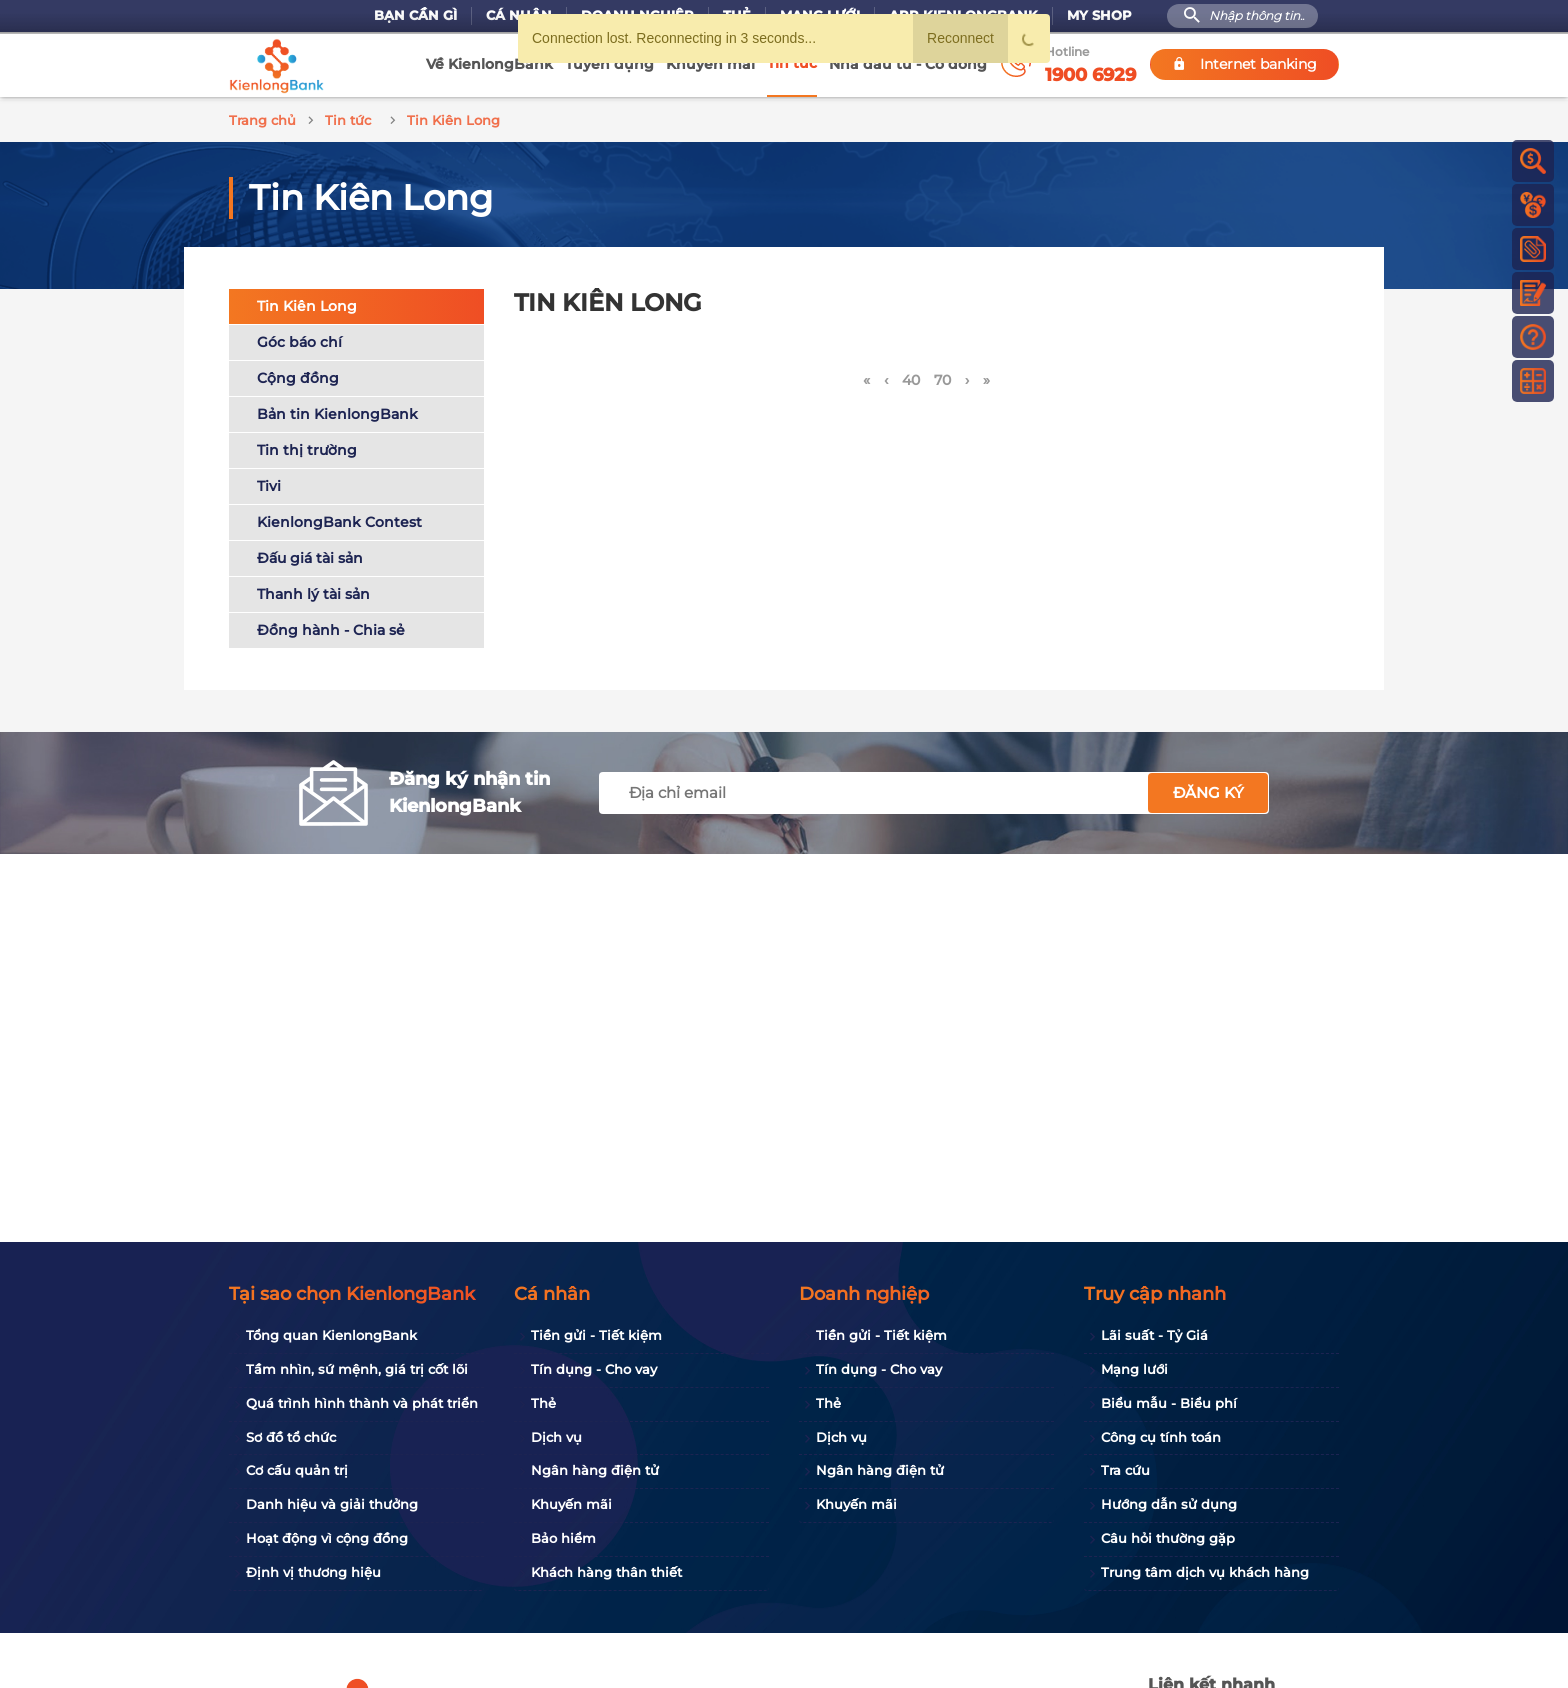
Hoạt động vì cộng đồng (327, 1538)
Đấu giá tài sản (310, 555)
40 (911, 377)
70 (942, 377)
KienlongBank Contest (339, 519)
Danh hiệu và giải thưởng (332, 1504)
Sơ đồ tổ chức (291, 1437)
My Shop (1099, 15)
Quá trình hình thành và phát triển (362, 1403)
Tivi (269, 483)
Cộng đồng (298, 375)
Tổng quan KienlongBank (331, 1335)
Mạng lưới (1134, 1369)
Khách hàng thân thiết (606, 1572)
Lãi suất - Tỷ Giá (1154, 1335)
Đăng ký (1208, 789)
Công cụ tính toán (1161, 1437)
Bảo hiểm (563, 1538)
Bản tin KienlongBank (337, 411)
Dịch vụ (556, 1437)
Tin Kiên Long (307, 303)
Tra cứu (1125, 1470)
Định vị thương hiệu (313, 1572)
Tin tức (792, 63)
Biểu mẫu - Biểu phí (1169, 1403)
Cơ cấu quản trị (297, 1470)
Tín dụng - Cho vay (594, 1369)
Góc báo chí (299, 339)
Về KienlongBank (489, 64)
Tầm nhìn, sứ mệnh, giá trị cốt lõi (357, 1369)
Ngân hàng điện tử (595, 1470)
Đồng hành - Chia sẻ (331, 627)
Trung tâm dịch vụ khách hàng (1205, 1572)
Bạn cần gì (415, 15)
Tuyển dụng (609, 64)
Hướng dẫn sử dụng (1169, 1504)
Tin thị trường (307, 447)
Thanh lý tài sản (313, 591)
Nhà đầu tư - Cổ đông (908, 64)
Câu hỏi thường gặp (1168, 1538)
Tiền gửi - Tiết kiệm (596, 1335)
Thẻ (543, 1403)
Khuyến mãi (710, 64)
